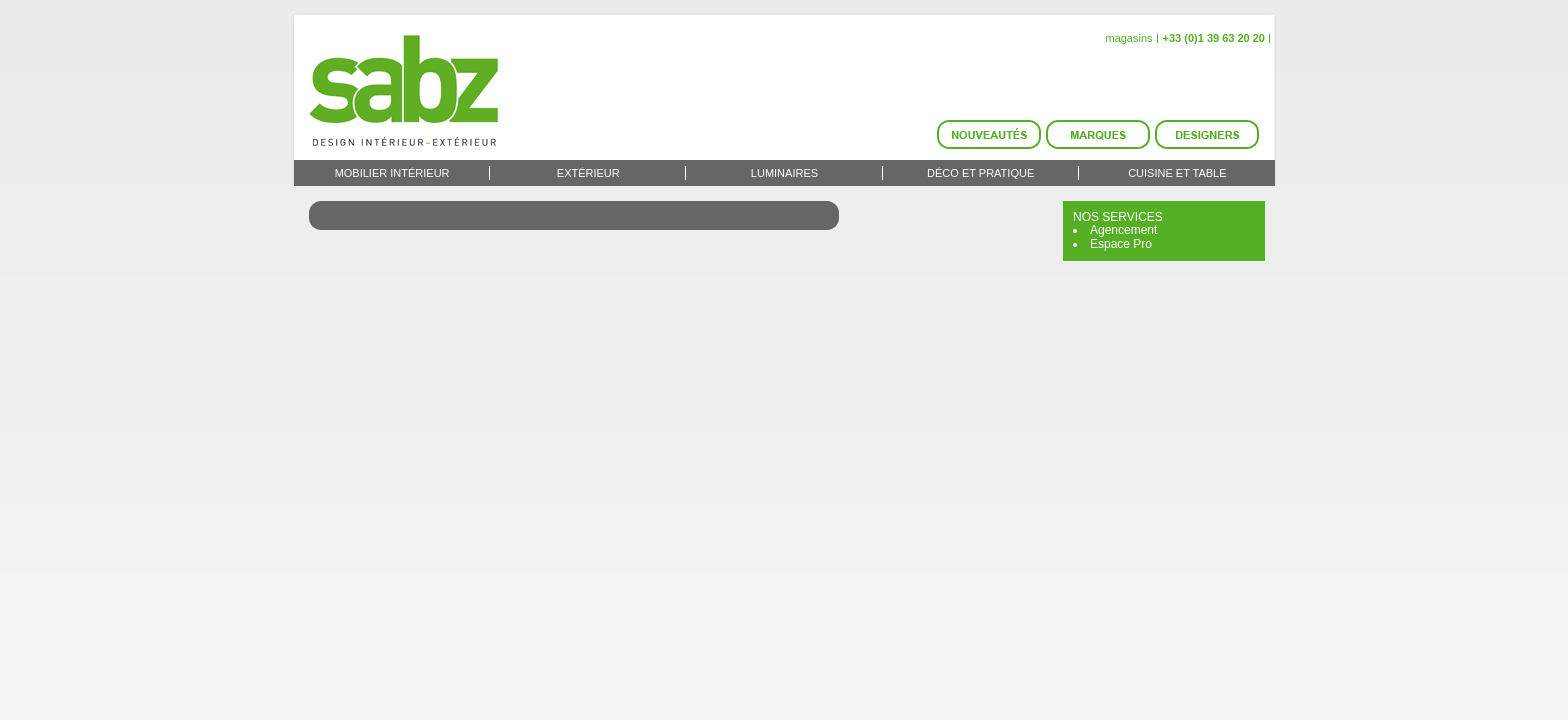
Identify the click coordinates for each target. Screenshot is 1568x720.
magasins (1128, 38)
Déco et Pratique (980, 173)
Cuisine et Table (1177, 173)
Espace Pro (1121, 244)
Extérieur (588, 173)
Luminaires (784, 173)
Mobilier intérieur (392, 173)
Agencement (1123, 230)
